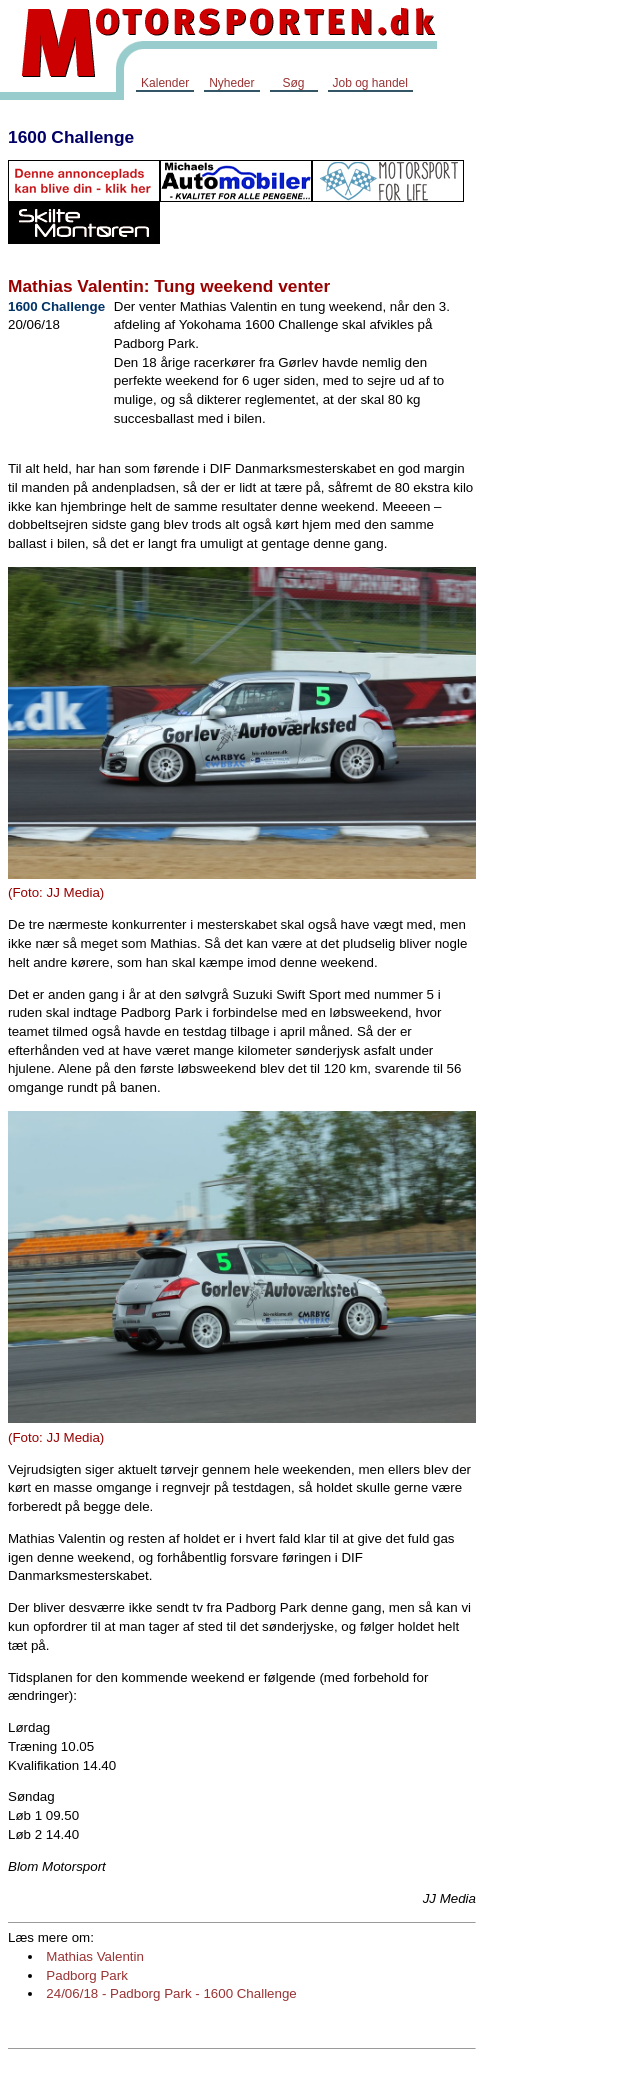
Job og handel (370, 83)
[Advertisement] (552, 414)
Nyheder (231, 83)
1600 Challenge (71, 137)
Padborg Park (87, 1975)
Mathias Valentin (95, 1956)
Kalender (165, 83)
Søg (293, 83)
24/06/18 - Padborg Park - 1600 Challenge (171, 1993)
